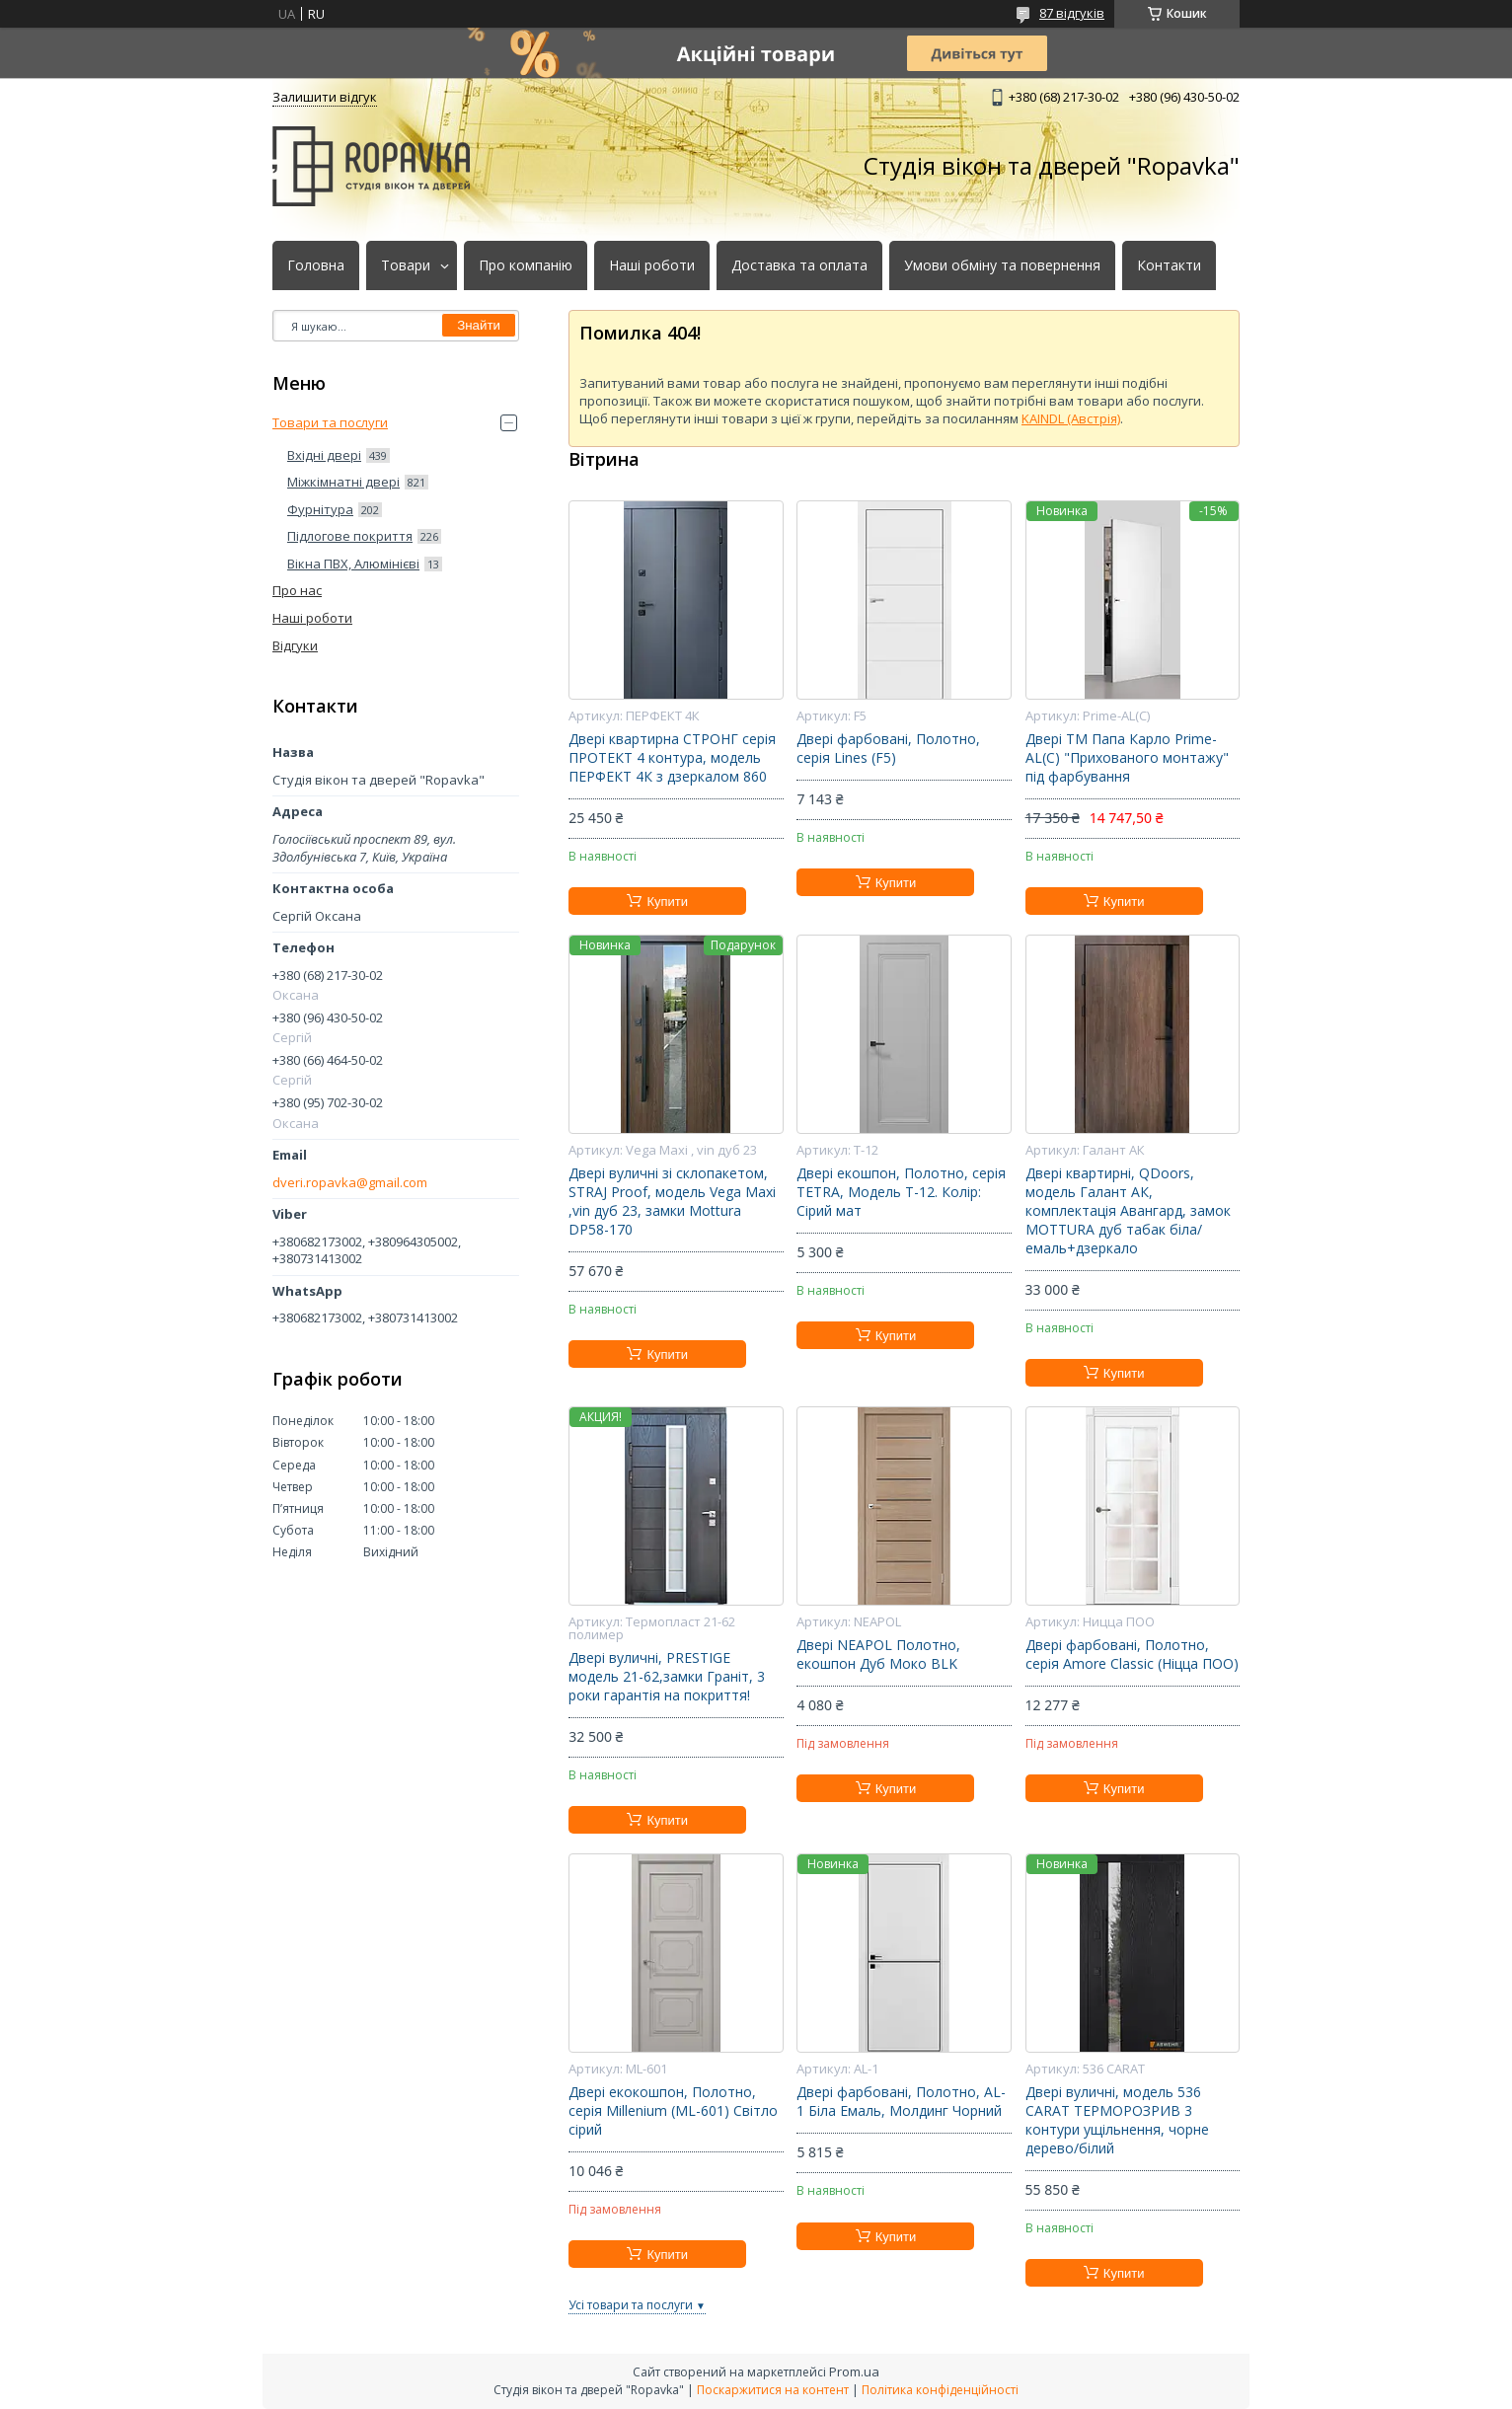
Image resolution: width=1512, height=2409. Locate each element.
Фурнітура (320, 509)
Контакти (1169, 265)
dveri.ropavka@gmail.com (349, 1182)
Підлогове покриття (350, 536)
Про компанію (525, 265)
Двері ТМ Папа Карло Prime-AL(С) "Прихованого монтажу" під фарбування (1127, 758)
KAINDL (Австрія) (1070, 418)
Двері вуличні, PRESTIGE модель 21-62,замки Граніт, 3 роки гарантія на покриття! (666, 1676)
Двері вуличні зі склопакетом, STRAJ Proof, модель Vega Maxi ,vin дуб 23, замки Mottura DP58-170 (672, 1202)
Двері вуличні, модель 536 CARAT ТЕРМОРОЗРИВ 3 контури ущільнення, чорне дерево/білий (1117, 2120)
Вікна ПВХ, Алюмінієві (353, 563)
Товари (405, 265)
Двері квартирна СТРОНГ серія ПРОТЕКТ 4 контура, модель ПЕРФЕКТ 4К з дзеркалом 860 (672, 758)
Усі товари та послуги (630, 2304)
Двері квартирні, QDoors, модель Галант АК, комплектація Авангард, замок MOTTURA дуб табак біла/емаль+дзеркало (1128, 1211)
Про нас (297, 590)
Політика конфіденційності (940, 2389)
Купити (667, 901)
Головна (315, 265)
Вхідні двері (324, 455)
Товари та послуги (330, 422)
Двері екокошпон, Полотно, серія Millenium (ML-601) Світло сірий (673, 2111)
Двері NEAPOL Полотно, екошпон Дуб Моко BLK (878, 1654)
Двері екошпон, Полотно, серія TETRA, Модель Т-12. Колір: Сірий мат (901, 1192)
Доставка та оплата (799, 265)
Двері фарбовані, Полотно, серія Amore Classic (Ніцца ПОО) (1132, 1654)
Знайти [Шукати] (478, 325)
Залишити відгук (324, 97)
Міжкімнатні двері (343, 481)
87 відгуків (1071, 13)
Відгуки (295, 645)
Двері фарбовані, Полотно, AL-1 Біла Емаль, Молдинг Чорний (901, 2101)
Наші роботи (652, 265)
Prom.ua (854, 2371)
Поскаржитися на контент (773, 2389)
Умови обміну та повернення (1002, 265)
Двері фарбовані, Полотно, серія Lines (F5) (888, 748)
